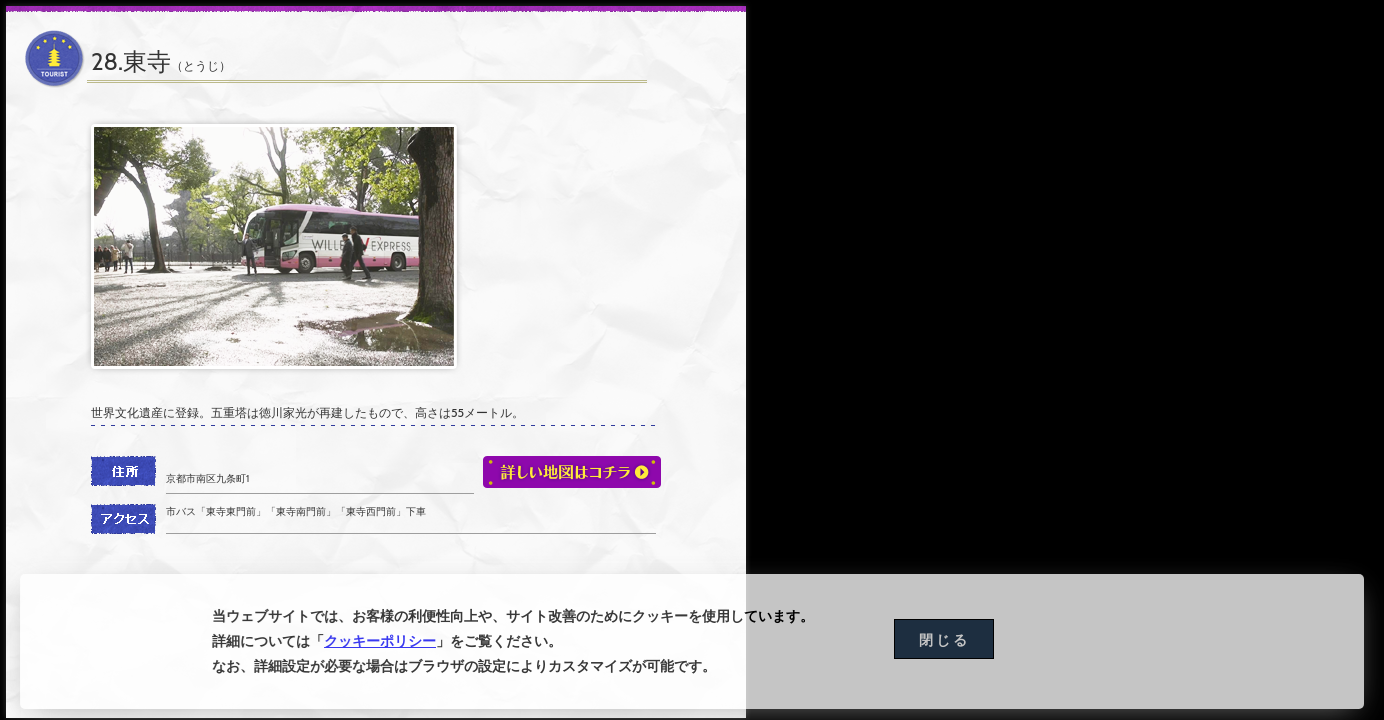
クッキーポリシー (380, 643)
